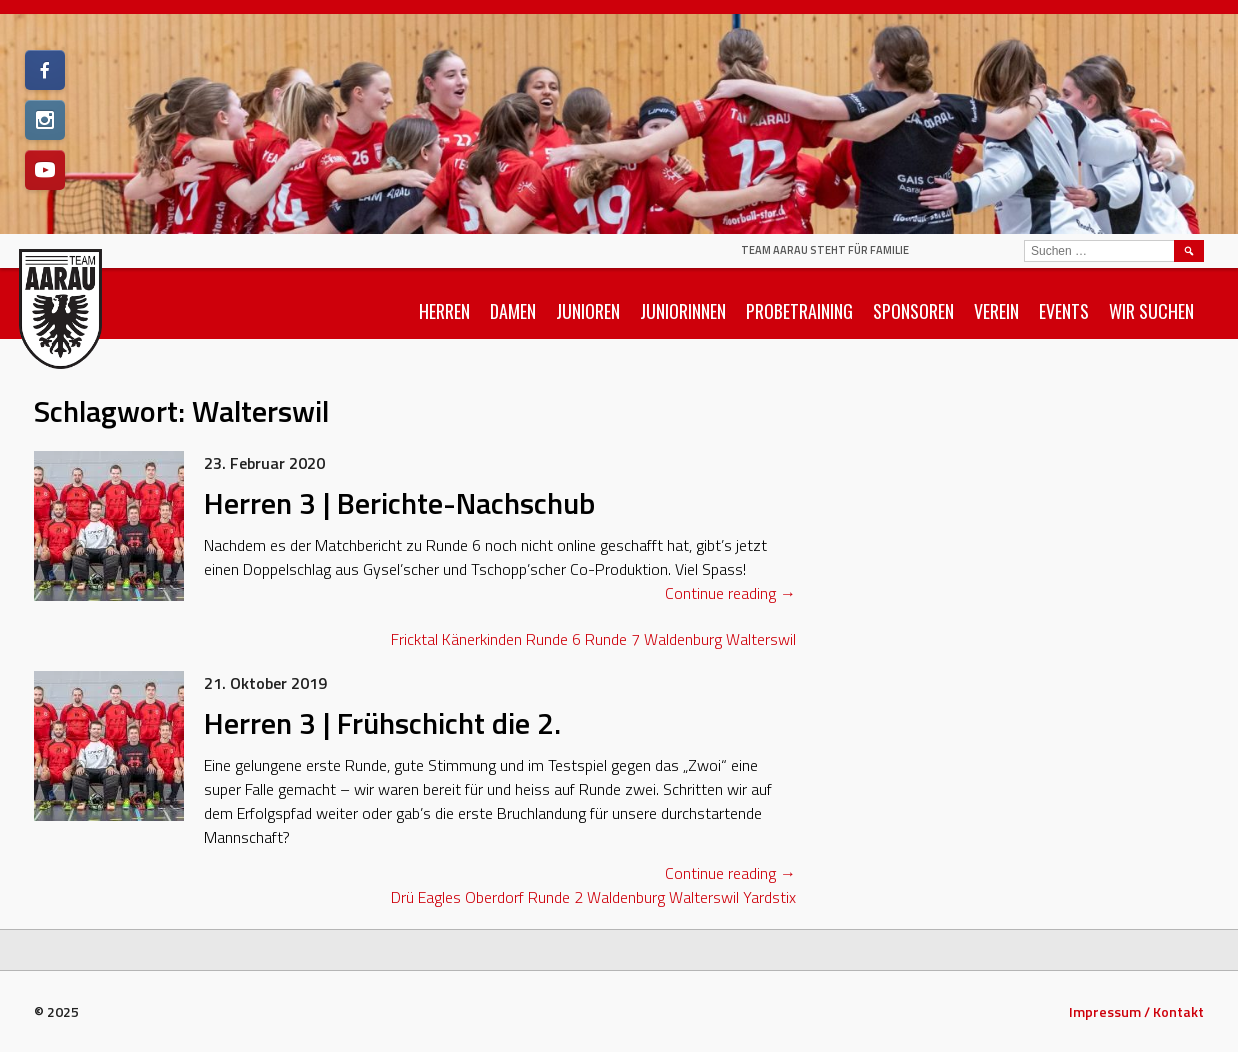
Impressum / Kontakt (1136, 1011)
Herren (444, 311)
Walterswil (761, 639)
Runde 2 (555, 897)
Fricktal (414, 639)
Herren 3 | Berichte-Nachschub (399, 503)
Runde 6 (553, 639)
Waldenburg (683, 639)
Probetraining (799, 311)
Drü (402, 897)
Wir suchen (1151, 311)
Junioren (588, 311)
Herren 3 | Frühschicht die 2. (382, 723)
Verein (996, 311)
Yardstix (769, 897)
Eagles (439, 897)
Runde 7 (612, 639)
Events (1064, 311)
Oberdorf (494, 897)
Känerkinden (482, 639)
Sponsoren (913, 311)
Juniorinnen (683, 311)
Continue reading (730, 593)
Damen (513, 311)
